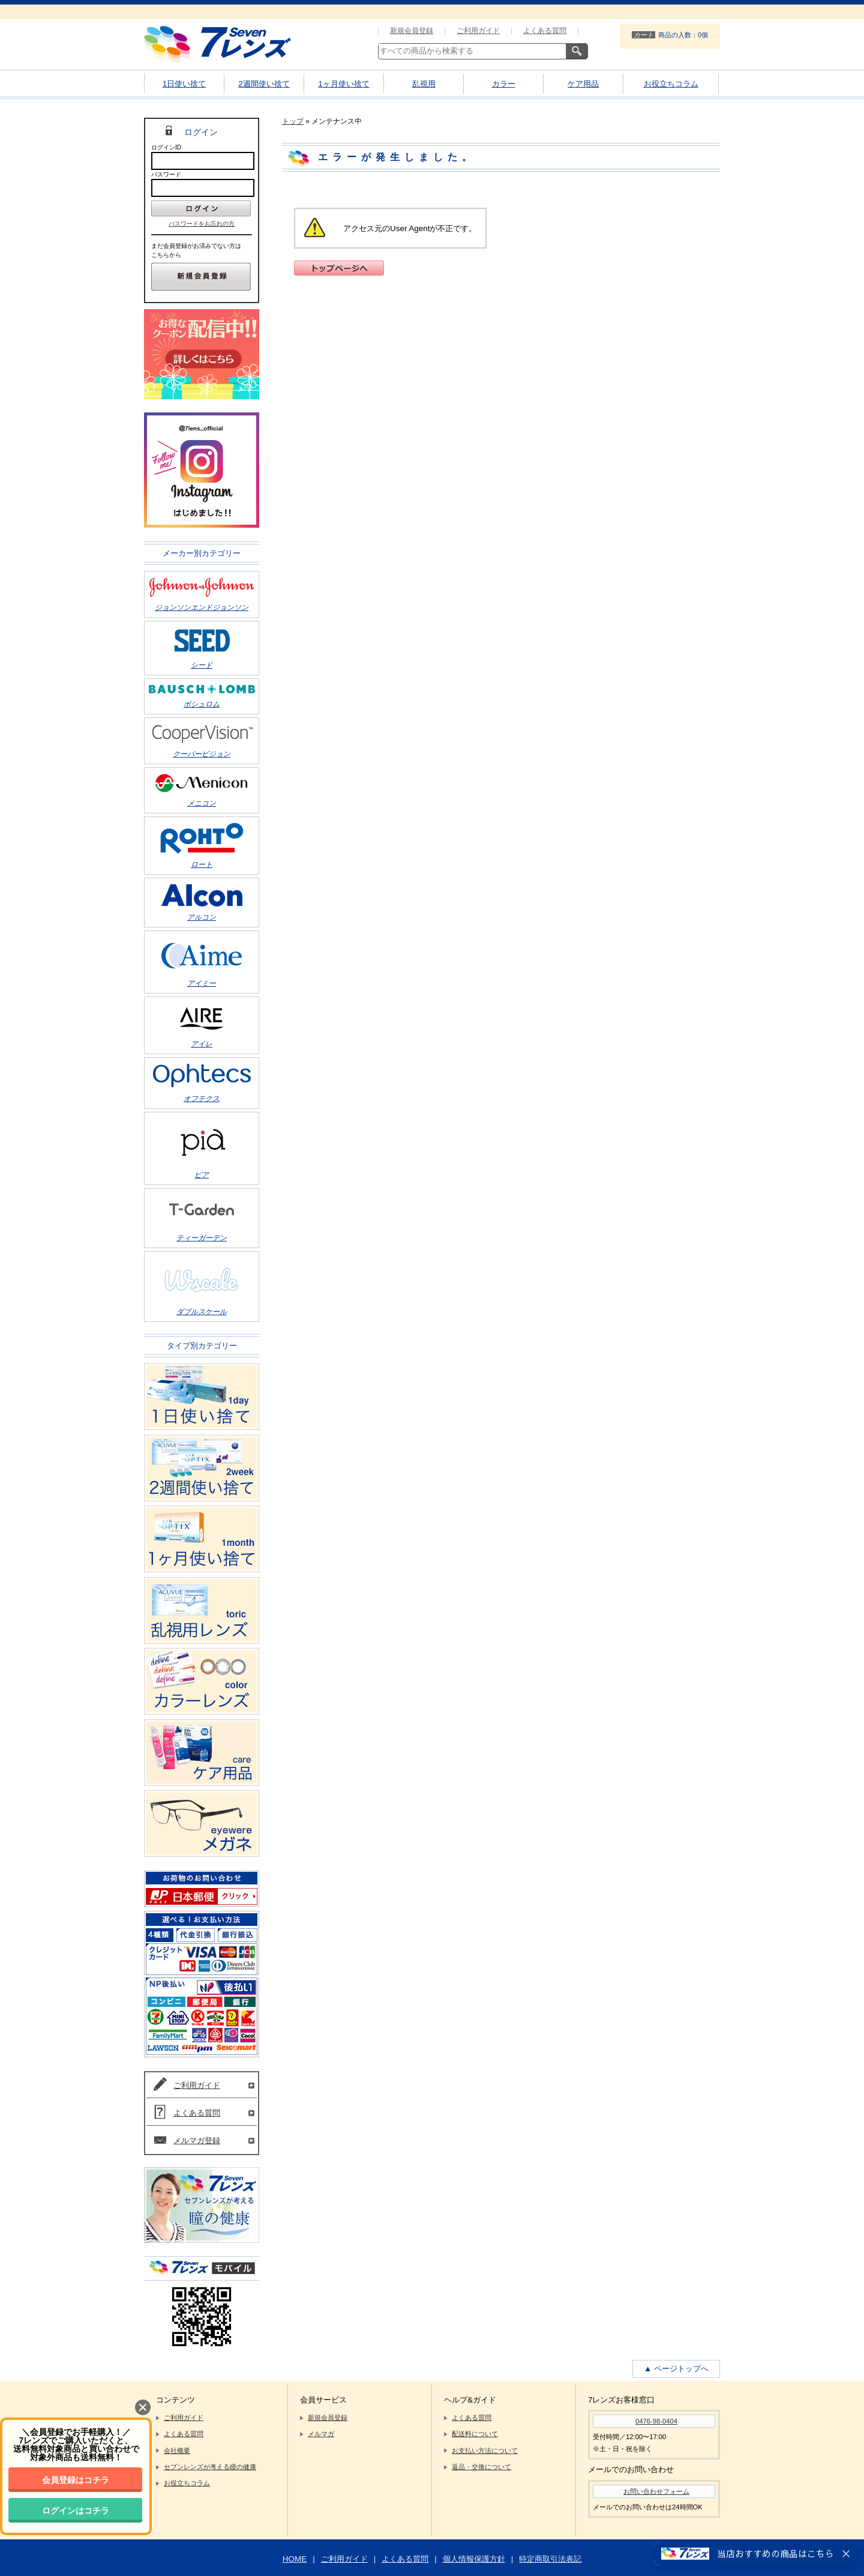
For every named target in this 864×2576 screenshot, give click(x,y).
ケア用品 (583, 83)
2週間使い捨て (263, 83)
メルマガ (321, 2433)
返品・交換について (481, 2466)
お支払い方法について (485, 2450)
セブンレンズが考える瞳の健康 (210, 2466)
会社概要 (177, 2450)
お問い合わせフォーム (656, 2491)
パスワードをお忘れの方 (202, 223)
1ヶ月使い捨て (343, 83)
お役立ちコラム (671, 83)
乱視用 (424, 83)
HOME (295, 2558)
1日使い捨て (184, 83)
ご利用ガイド (478, 30)
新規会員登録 (411, 30)
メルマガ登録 (196, 2140)
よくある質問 (544, 30)
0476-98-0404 (656, 2421)
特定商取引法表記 (550, 2558)
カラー (503, 83)
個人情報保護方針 (474, 2558)
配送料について (475, 2433)
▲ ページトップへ (676, 2368)
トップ (293, 121)
